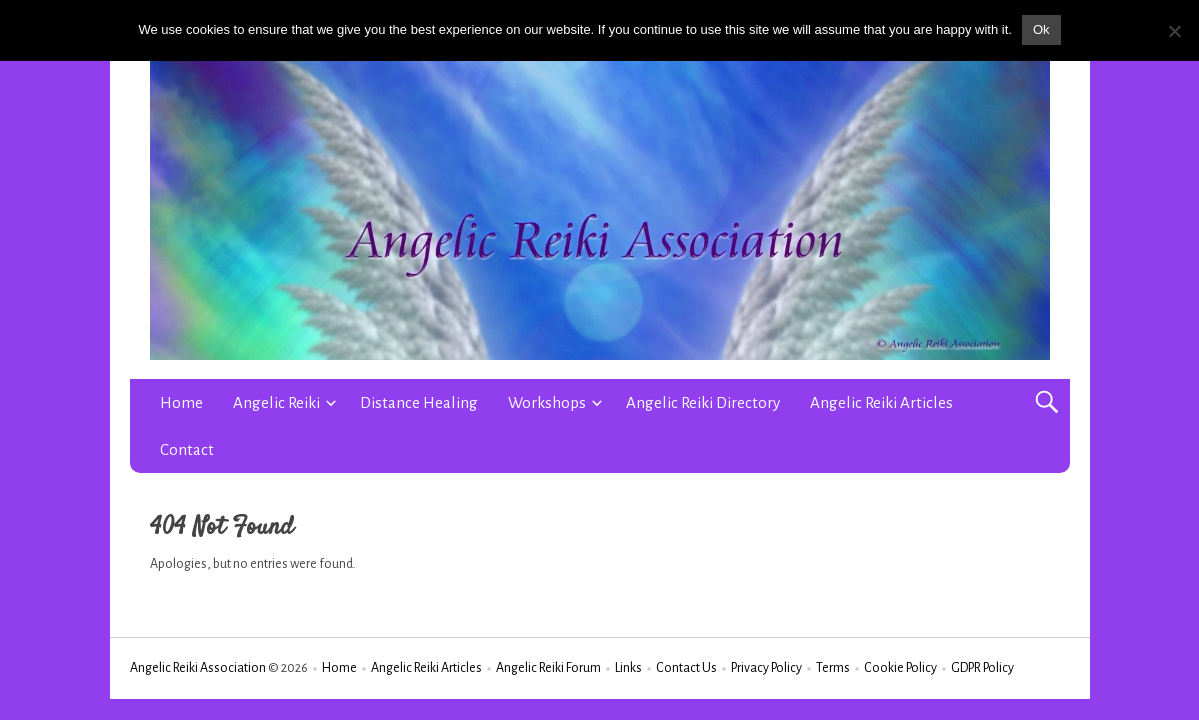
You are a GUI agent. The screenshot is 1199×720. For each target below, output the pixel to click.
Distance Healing (419, 402)
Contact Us (686, 668)
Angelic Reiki (276, 402)
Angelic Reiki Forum (548, 668)
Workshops (547, 402)
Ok (1041, 29)
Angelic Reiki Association (198, 668)
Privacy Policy (766, 668)
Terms (833, 668)
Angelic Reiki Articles (881, 402)
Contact (187, 449)
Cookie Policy (900, 668)
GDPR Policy (982, 668)
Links (628, 668)
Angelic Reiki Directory (703, 402)
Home (181, 402)
